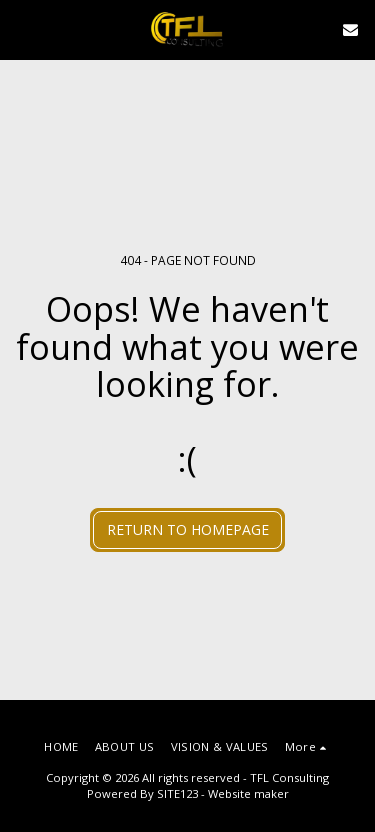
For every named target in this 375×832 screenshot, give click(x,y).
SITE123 (177, 793)
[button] (22, 28)
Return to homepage (188, 529)
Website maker (248, 793)
